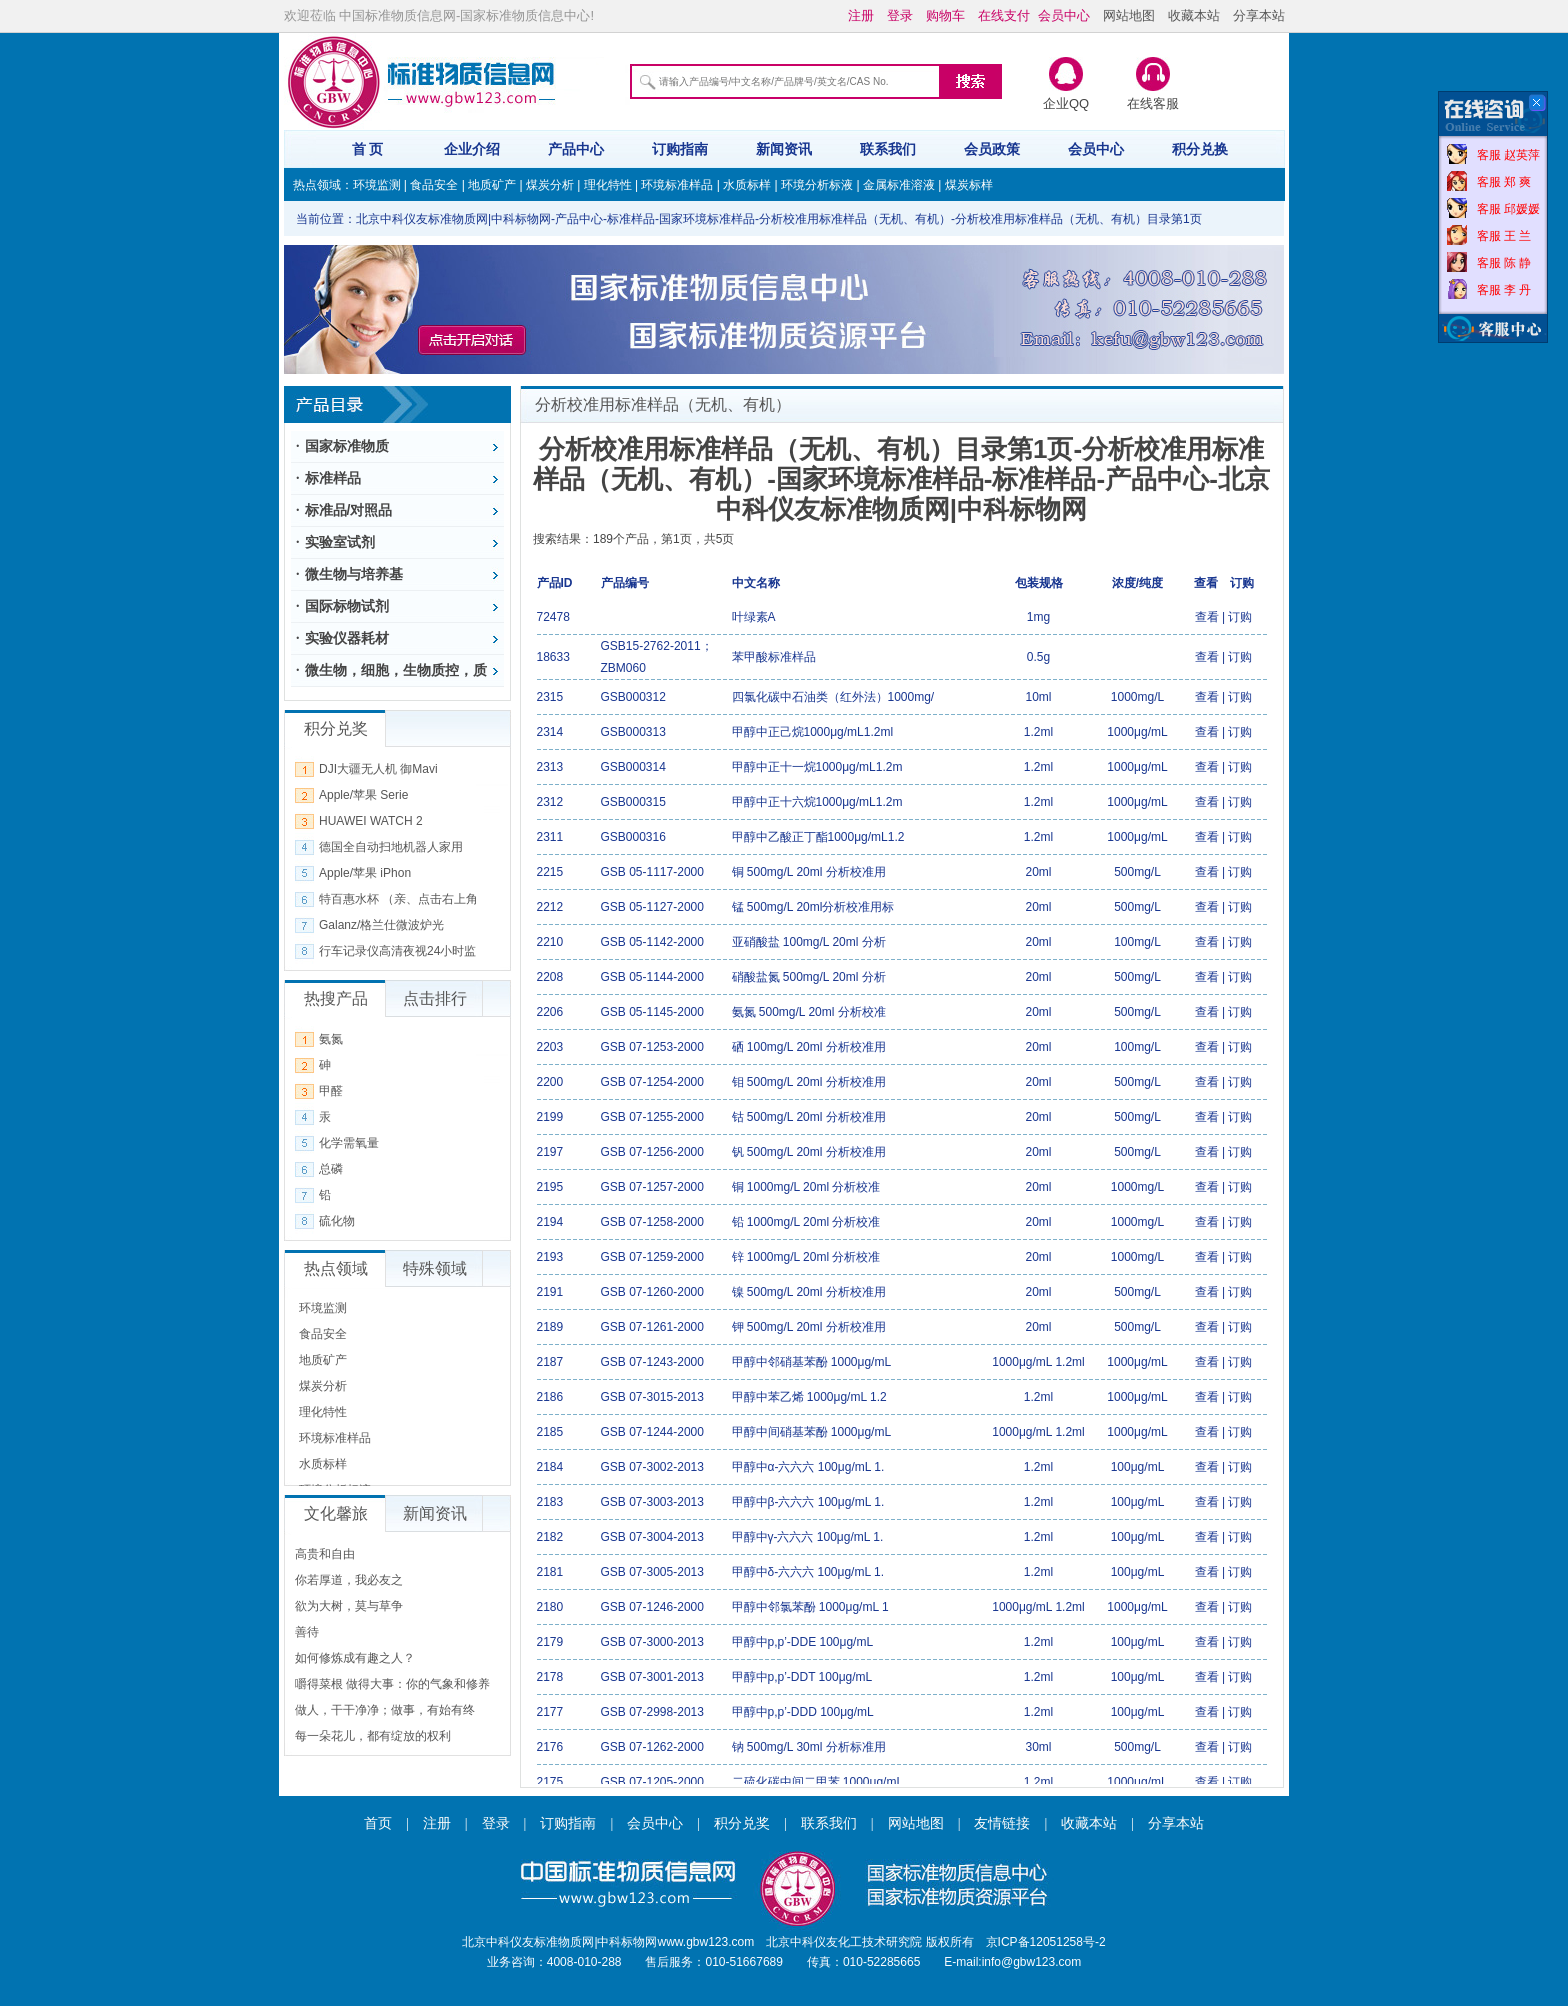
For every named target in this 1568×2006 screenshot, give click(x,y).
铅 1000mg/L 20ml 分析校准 (806, 1222)
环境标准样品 (677, 185)
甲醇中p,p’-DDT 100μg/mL (802, 1677)
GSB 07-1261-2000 (652, 1327)
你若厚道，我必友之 (349, 1580)
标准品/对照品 (349, 510)
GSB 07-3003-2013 (652, 1502)
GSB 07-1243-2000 (652, 1362)
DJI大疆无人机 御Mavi (378, 769)
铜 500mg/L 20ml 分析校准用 (809, 872)
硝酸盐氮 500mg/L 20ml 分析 (809, 977)
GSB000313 (633, 732)
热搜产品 (336, 998)
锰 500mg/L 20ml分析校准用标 (813, 907)
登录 (496, 1823)
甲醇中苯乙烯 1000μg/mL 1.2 (809, 1397)
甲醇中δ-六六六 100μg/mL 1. (808, 1572)
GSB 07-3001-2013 (652, 1677)
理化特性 (608, 185)
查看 (1207, 617)
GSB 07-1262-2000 (652, 1747)
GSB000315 (633, 802)
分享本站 (1259, 15)
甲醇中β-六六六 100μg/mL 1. (808, 1502)
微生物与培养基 (354, 574)
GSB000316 (633, 837)
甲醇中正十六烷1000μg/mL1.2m (817, 802)
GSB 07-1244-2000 (652, 1432)
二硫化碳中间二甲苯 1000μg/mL (818, 1782)
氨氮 (331, 1039)
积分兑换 (1200, 149)
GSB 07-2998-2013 (652, 1712)
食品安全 (434, 185)
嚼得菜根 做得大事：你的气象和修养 (392, 1684)
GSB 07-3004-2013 (652, 1537)
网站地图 (1129, 15)
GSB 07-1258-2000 (652, 1222)
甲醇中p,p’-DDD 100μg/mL (803, 1712)
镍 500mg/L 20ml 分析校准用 (809, 1292)
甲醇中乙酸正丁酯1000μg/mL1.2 (818, 837)
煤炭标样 (969, 185)
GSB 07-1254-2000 (652, 1082)
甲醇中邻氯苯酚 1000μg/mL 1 (810, 1607)
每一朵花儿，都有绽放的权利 (373, 1736)
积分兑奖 (742, 1823)
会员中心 (1096, 149)
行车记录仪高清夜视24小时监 (397, 951)
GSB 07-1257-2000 (652, 1187)
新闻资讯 (784, 149)
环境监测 (377, 185)
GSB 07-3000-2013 (652, 1642)
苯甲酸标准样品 (774, 657)
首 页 (368, 149)
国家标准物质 (347, 446)
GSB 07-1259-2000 (652, 1257)
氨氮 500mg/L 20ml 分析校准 (809, 1012)
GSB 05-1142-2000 (652, 942)
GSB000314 (633, 767)
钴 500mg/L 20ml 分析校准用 (809, 1117)
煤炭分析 (550, 185)
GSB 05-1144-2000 (652, 977)
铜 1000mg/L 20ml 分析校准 (806, 1187)
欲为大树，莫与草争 (349, 1606)
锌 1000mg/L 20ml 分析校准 (806, 1257)
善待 (307, 1632)
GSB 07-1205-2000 (652, 1782)
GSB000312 (633, 697)
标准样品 (333, 478)
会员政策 (992, 149)
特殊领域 (435, 1268)
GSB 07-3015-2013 (652, 1397)
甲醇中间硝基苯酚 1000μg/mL (812, 1432)
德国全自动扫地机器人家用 (391, 847)
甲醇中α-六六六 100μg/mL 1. (808, 1467)
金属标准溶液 (899, 185)
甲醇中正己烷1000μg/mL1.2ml (813, 732)
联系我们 (888, 149)
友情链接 (1002, 1823)
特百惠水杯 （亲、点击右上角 (398, 899)
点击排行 (435, 998)
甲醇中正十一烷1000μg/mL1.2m (817, 767)
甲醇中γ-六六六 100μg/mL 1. (808, 1537)
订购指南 (680, 149)
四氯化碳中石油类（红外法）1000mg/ (833, 697)
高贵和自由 (325, 1554)
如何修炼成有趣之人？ (355, 1658)
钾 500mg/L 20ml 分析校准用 (809, 1327)
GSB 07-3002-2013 (652, 1467)
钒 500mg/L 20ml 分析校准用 (809, 1152)
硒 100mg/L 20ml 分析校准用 (809, 1047)
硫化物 (337, 1221)
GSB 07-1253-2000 (652, 1047)
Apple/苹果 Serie (363, 795)
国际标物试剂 (347, 606)
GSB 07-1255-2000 (652, 1117)
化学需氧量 (349, 1143)
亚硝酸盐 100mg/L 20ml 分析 (809, 942)
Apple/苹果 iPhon (365, 873)
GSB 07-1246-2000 (652, 1607)
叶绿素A (754, 617)
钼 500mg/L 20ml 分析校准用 (809, 1082)
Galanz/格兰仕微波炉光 (381, 925)
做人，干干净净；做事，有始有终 (385, 1710)
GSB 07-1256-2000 (652, 1152)
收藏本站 (1194, 15)
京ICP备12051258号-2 (1046, 1942)
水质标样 (747, 185)
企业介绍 (472, 149)
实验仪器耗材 (347, 638)
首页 (378, 1823)
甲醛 (331, 1091)
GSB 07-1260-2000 (652, 1292)
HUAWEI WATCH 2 (371, 821)
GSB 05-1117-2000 (652, 872)
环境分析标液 (817, 185)
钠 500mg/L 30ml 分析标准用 (809, 1747)
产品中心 (576, 149)
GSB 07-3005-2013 (652, 1572)
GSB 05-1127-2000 (652, 907)
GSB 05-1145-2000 (652, 1012)
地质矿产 (492, 185)
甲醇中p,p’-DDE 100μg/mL (803, 1642)
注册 (437, 1823)
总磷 (331, 1169)
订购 (1240, 617)
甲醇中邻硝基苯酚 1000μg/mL (812, 1362)
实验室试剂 (340, 542)
